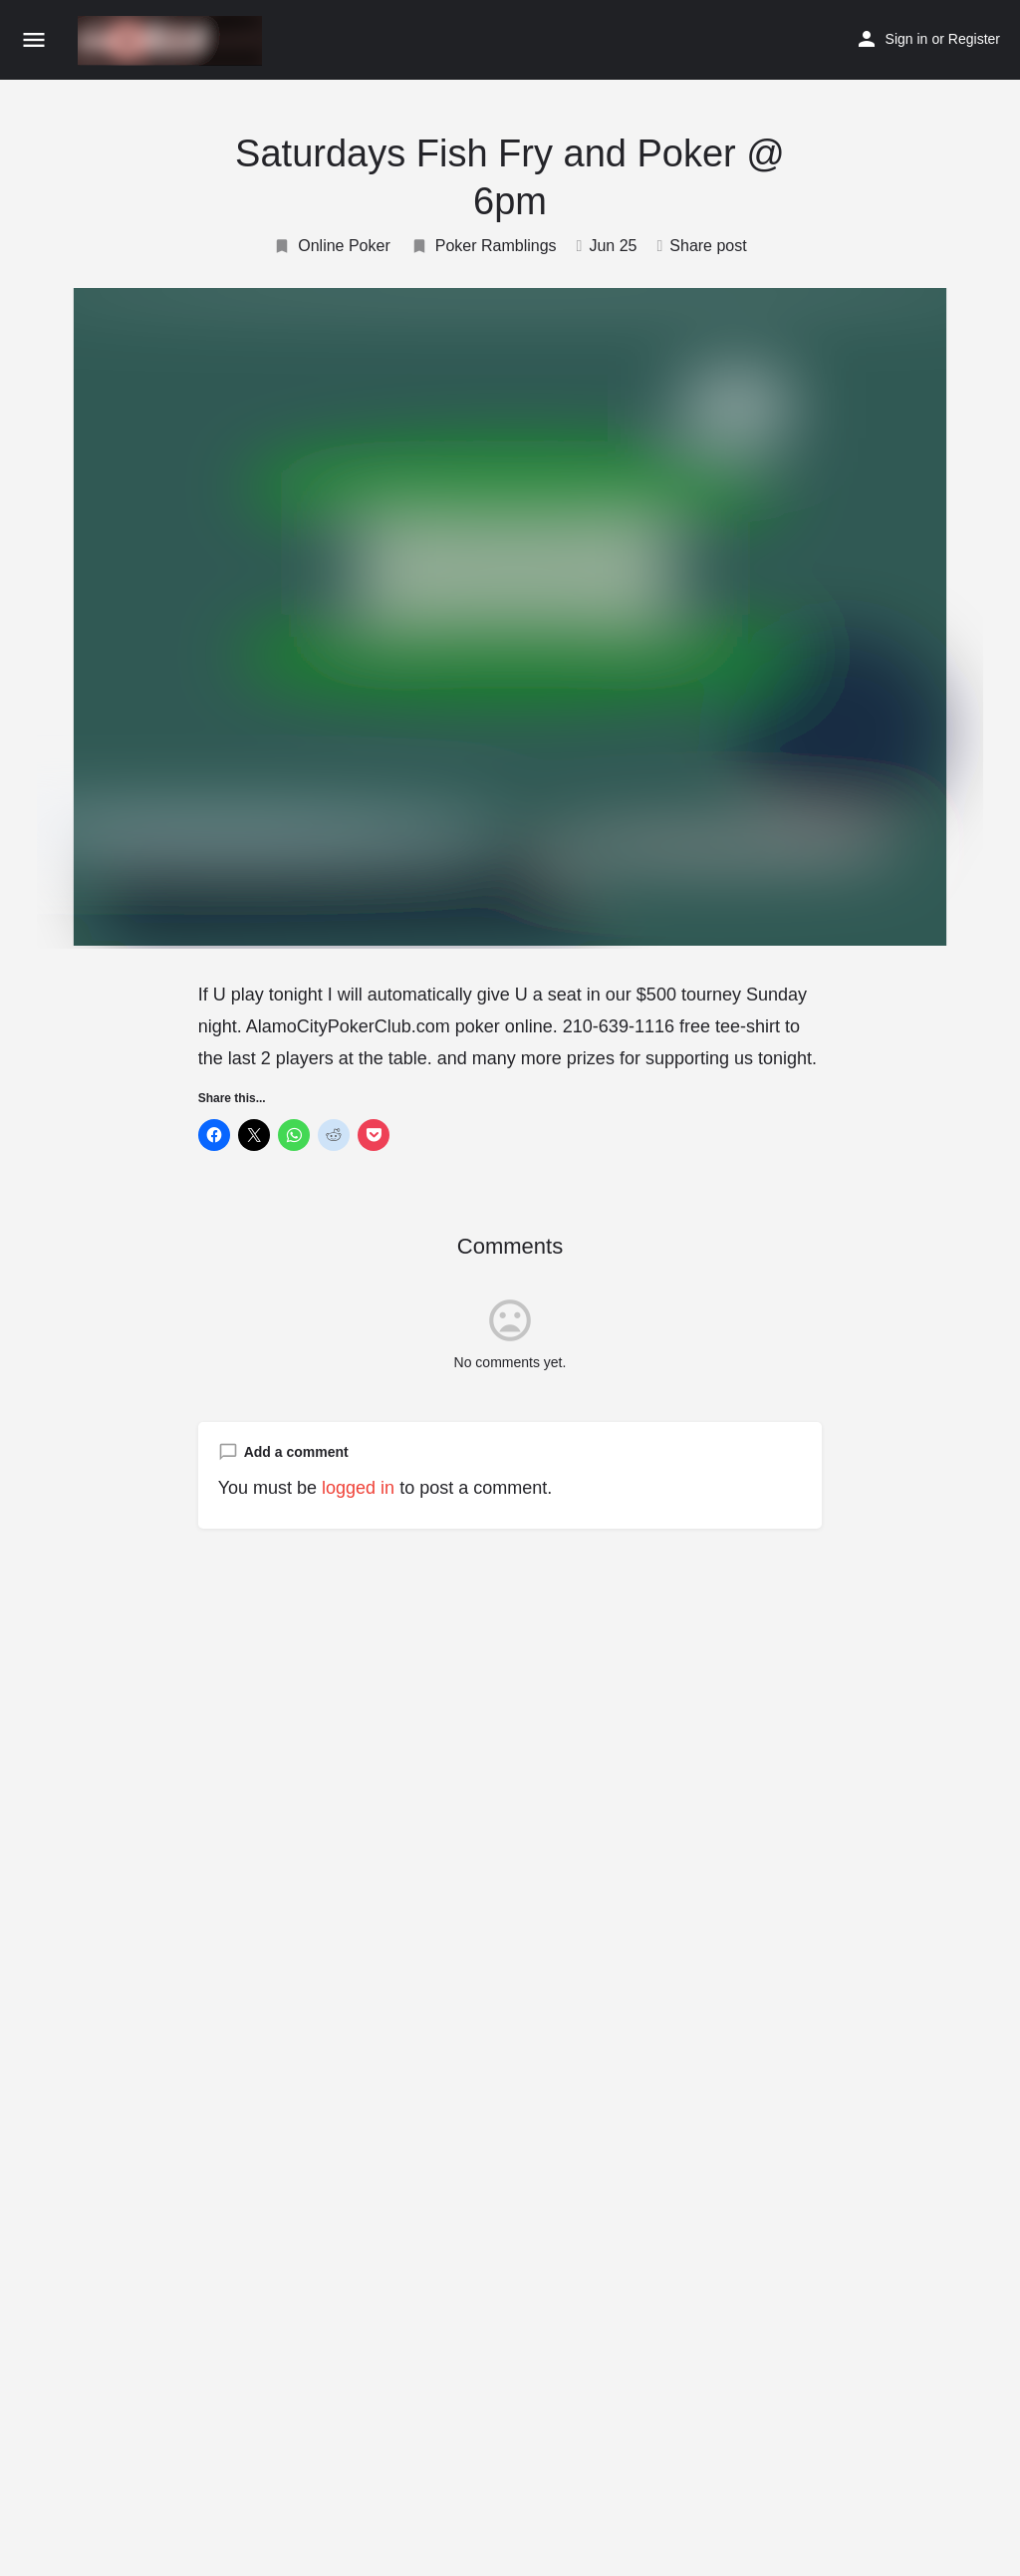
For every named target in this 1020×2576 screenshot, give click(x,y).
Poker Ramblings (483, 246)
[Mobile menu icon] (34, 41)
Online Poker (331, 246)
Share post (701, 245)
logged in (358, 1488)
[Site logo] (172, 41)
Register (974, 39)
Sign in (907, 39)
